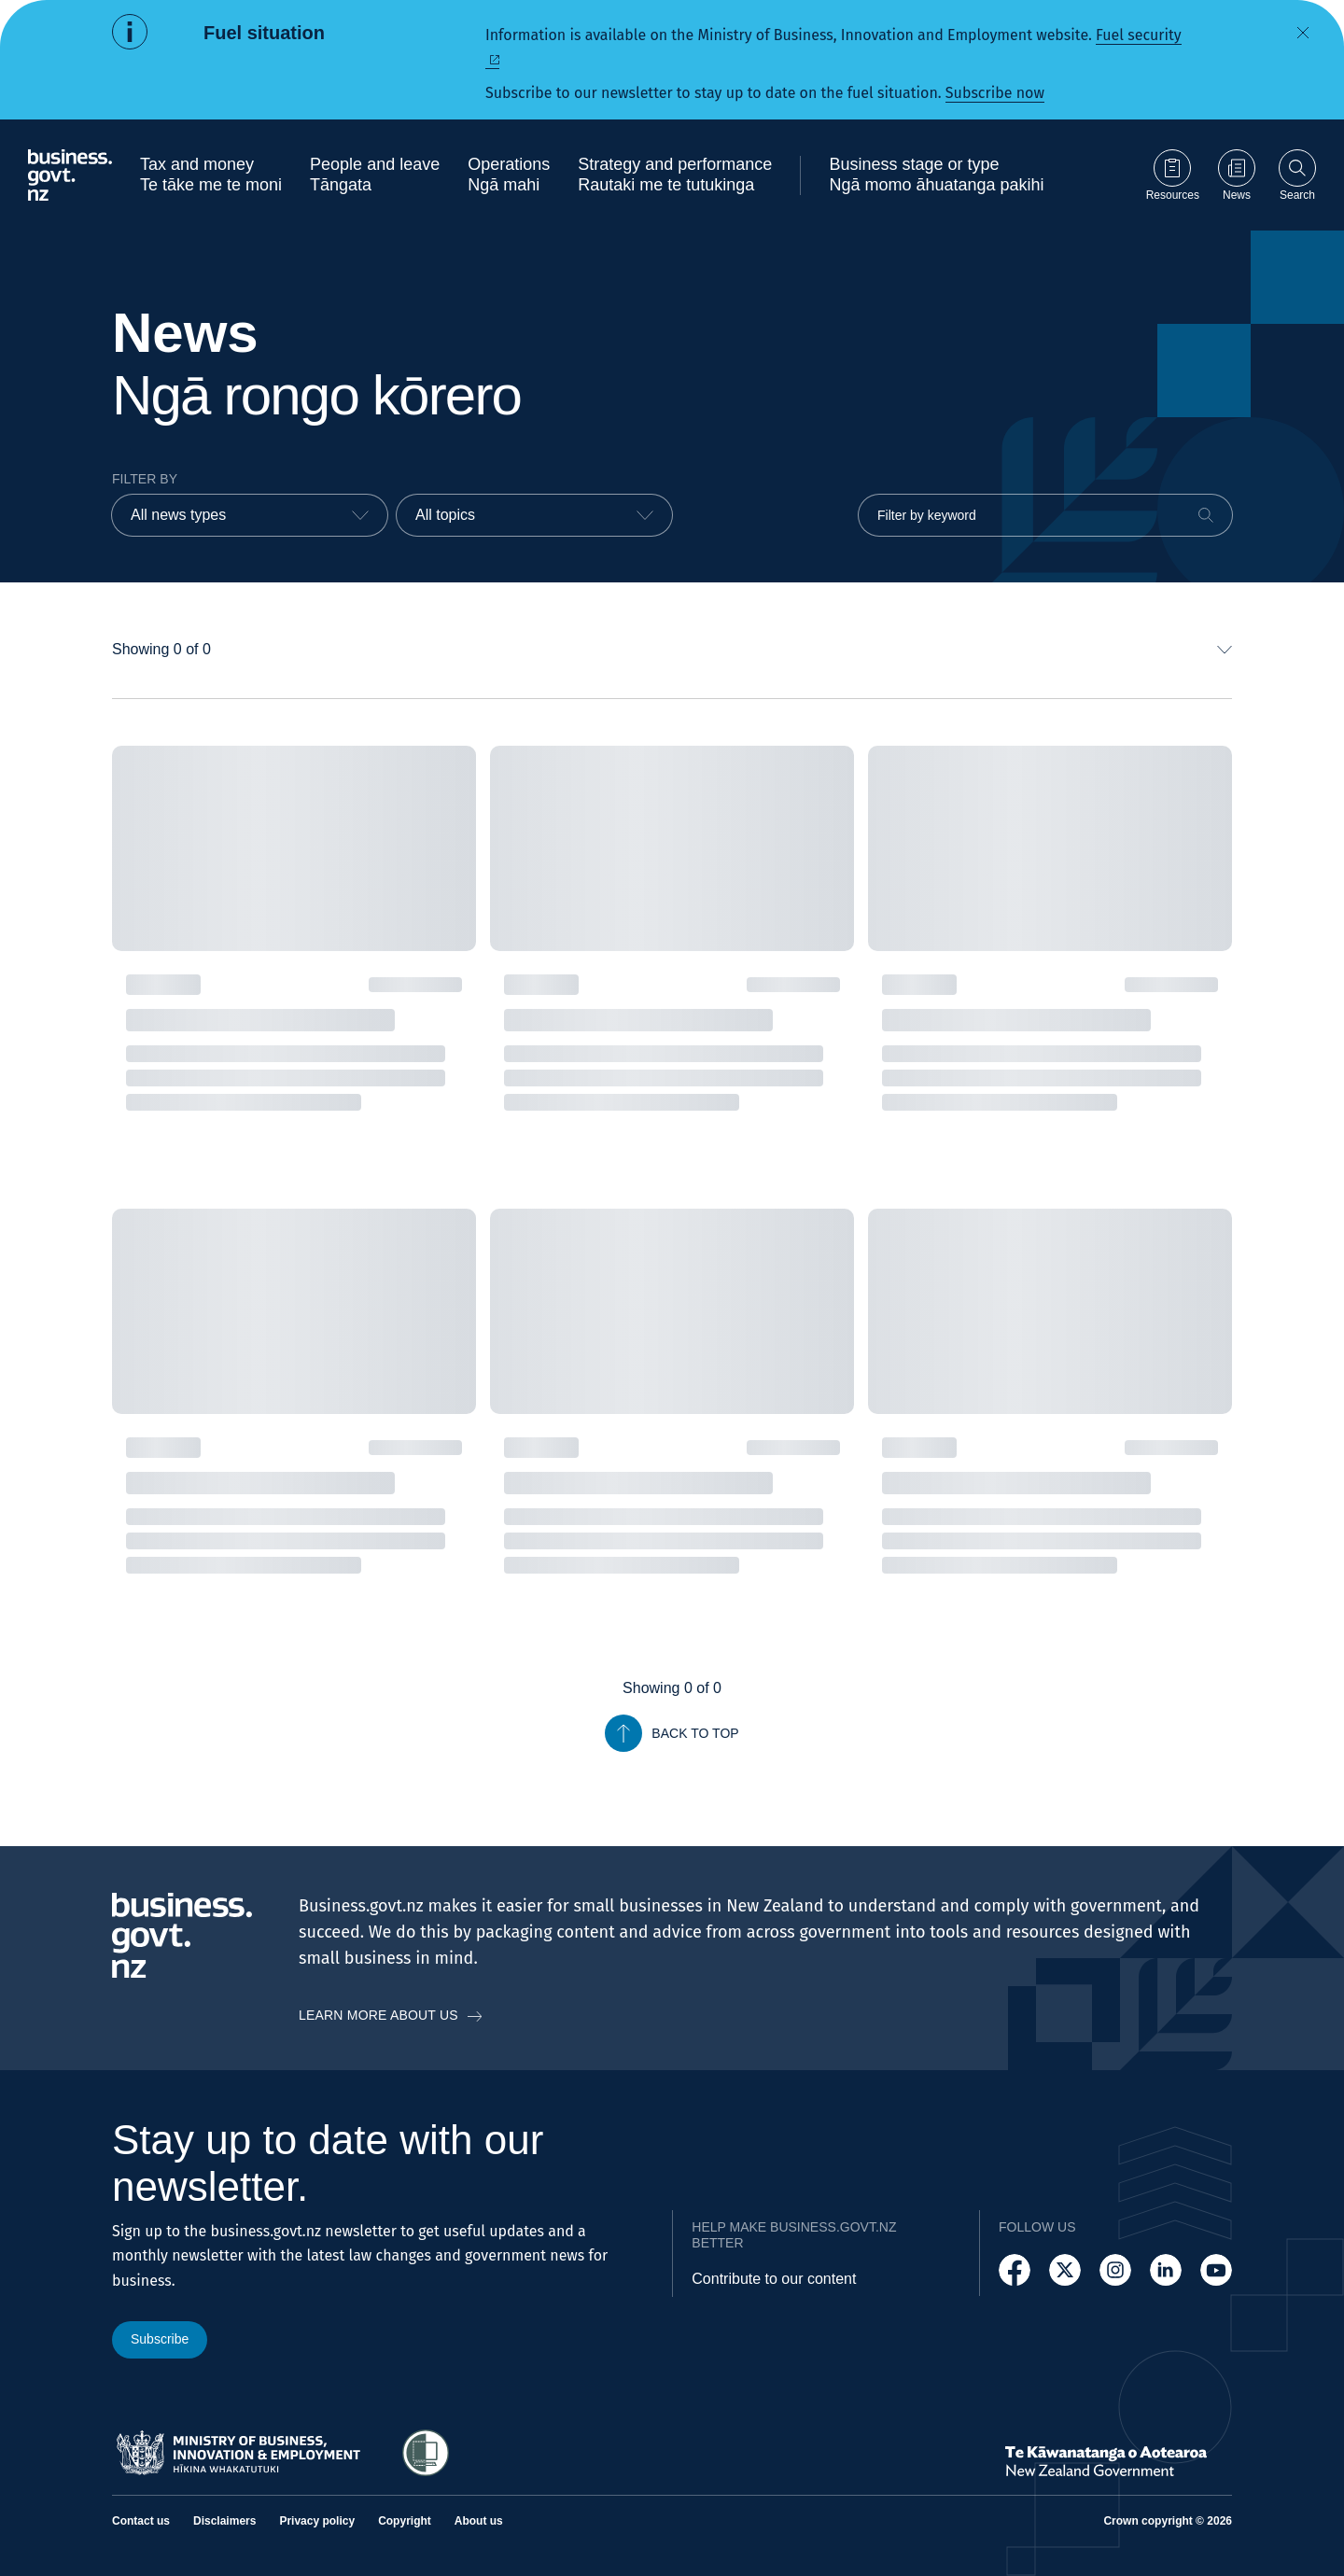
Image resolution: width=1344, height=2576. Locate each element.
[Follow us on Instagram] (1115, 2270)
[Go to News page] (1236, 175)
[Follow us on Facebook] (1014, 2270)
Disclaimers (224, 2520)
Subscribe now (994, 93)
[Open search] (1297, 175)
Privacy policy (317, 2520)
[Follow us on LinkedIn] (1166, 2270)
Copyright (404, 2520)
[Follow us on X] (1065, 2270)
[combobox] (250, 515)
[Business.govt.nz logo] (70, 175)
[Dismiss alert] (1303, 32)
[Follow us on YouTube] (1216, 2270)
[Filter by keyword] (1045, 515)
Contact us (141, 2520)
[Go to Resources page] (1172, 175)
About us (479, 2520)
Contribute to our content (774, 2279)
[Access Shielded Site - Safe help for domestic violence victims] (425, 2452)
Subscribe (160, 2338)
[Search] (1206, 515)
